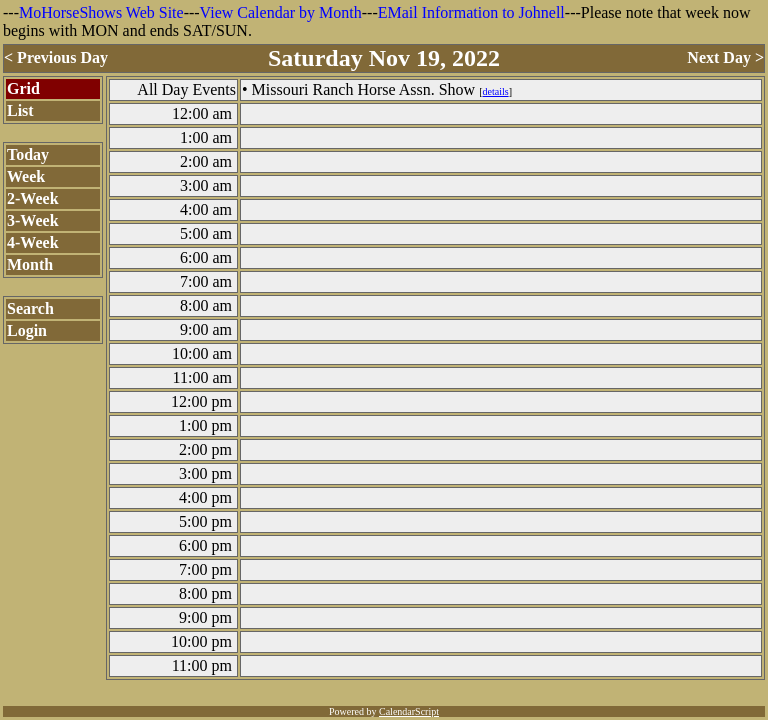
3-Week (33, 220)
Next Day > (725, 57)
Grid (23, 88)
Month (30, 264)
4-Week (33, 242)
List (20, 110)
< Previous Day (56, 57)
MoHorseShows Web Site (101, 12)
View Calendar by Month (281, 12)
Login (27, 330)
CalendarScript (409, 711)
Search (30, 308)
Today (28, 154)
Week (26, 176)
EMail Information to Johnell (471, 12)
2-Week (33, 198)
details (496, 91)
